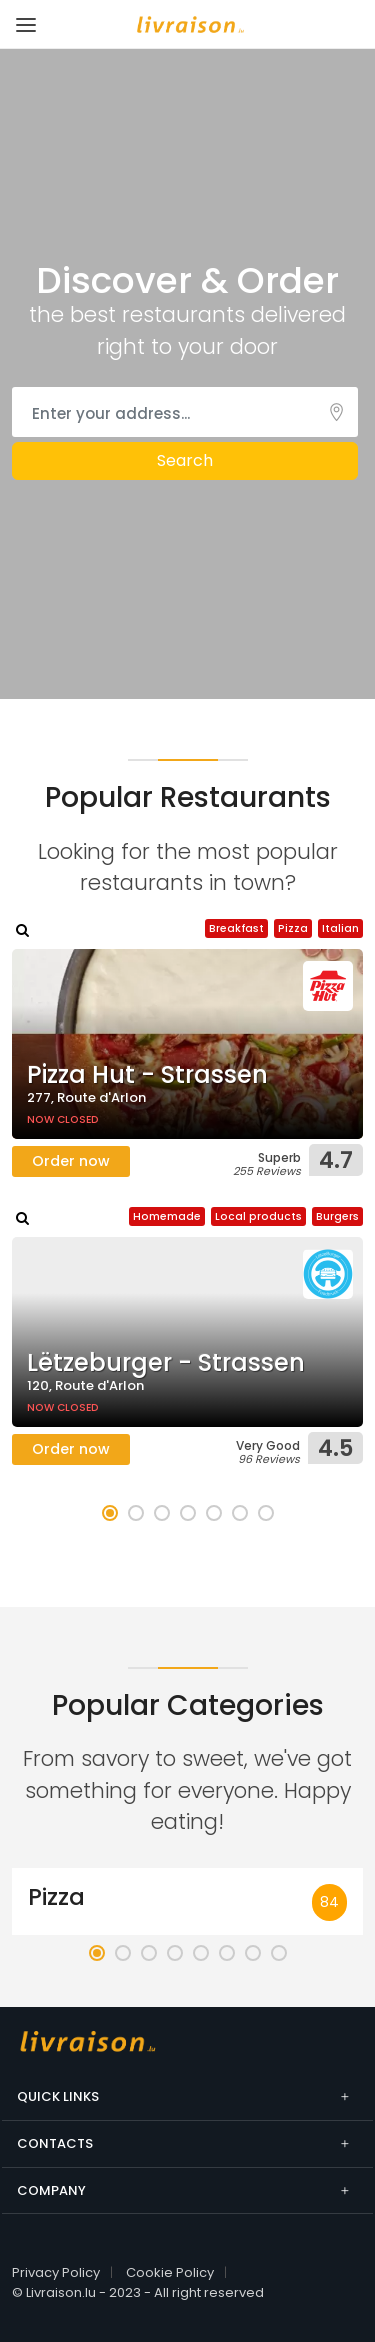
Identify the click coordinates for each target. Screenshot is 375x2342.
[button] (110, 1513)
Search (185, 460)
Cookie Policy (170, 2272)
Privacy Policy (56, 2272)
